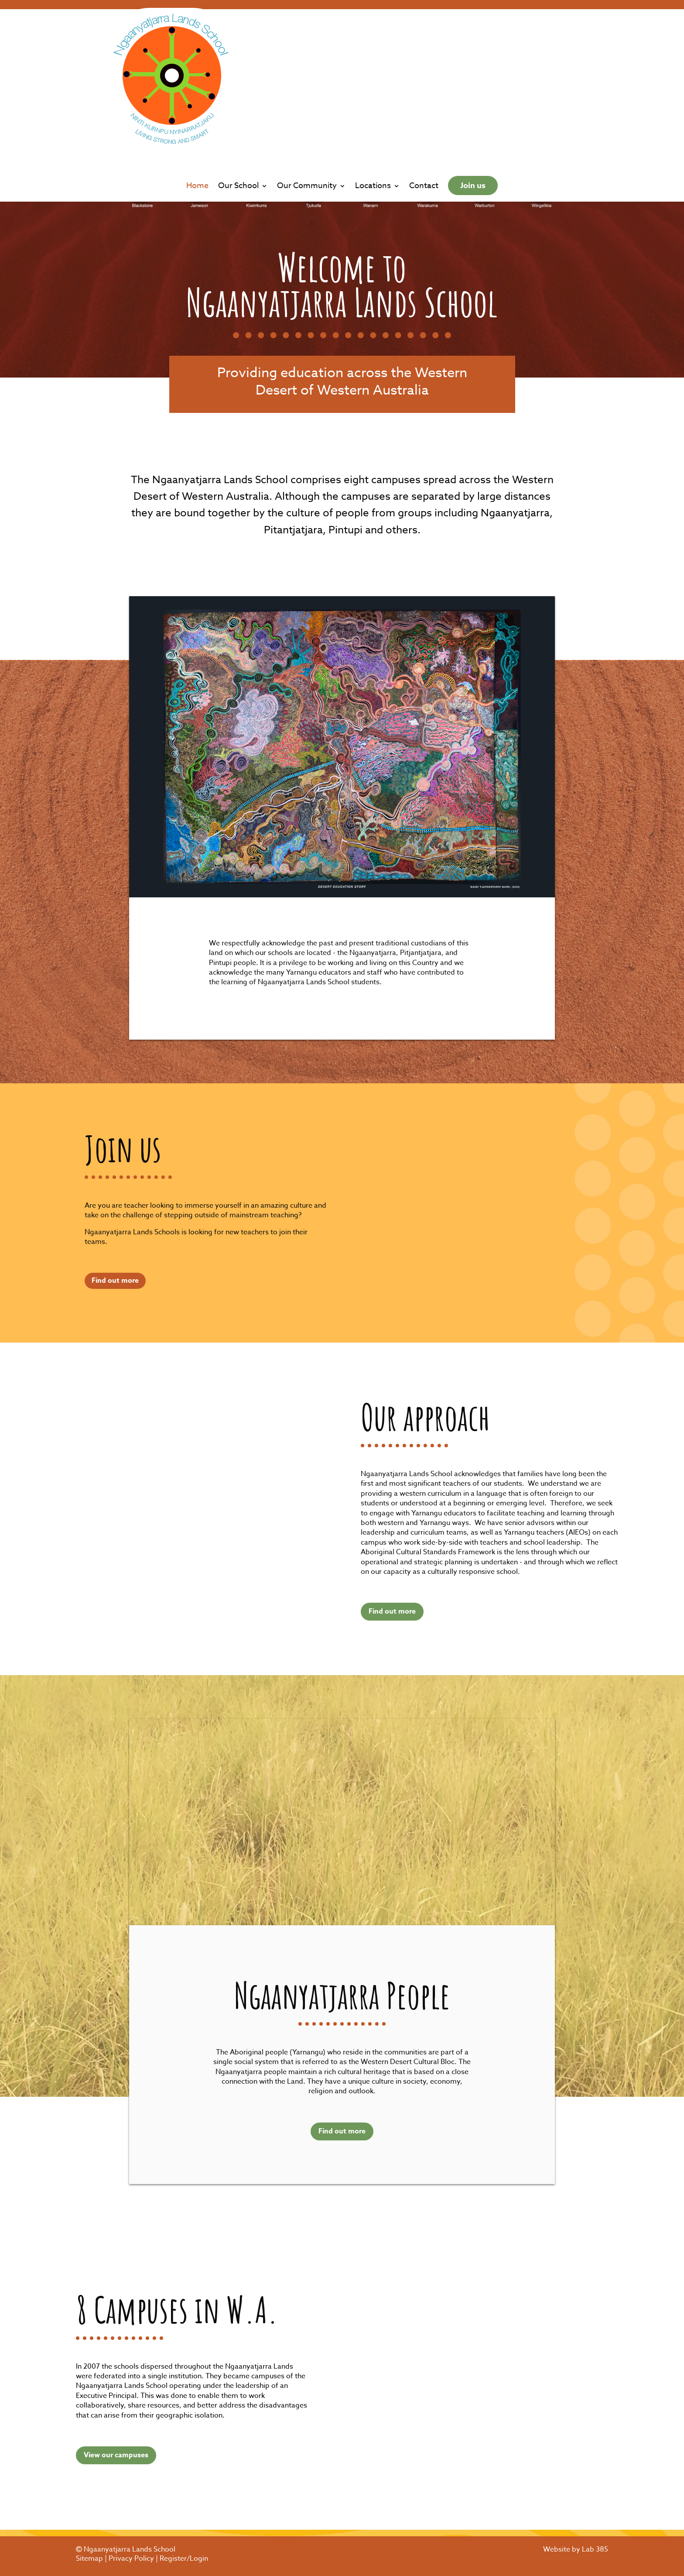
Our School (238, 101)
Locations (373, 101)
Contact (423, 101)
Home (197, 101)
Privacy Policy (131, 2558)
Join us (473, 99)
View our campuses (116, 2455)
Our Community (307, 101)
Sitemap (89, 2558)
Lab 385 (595, 2549)
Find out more (115, 1280)
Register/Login (184, 2558)
